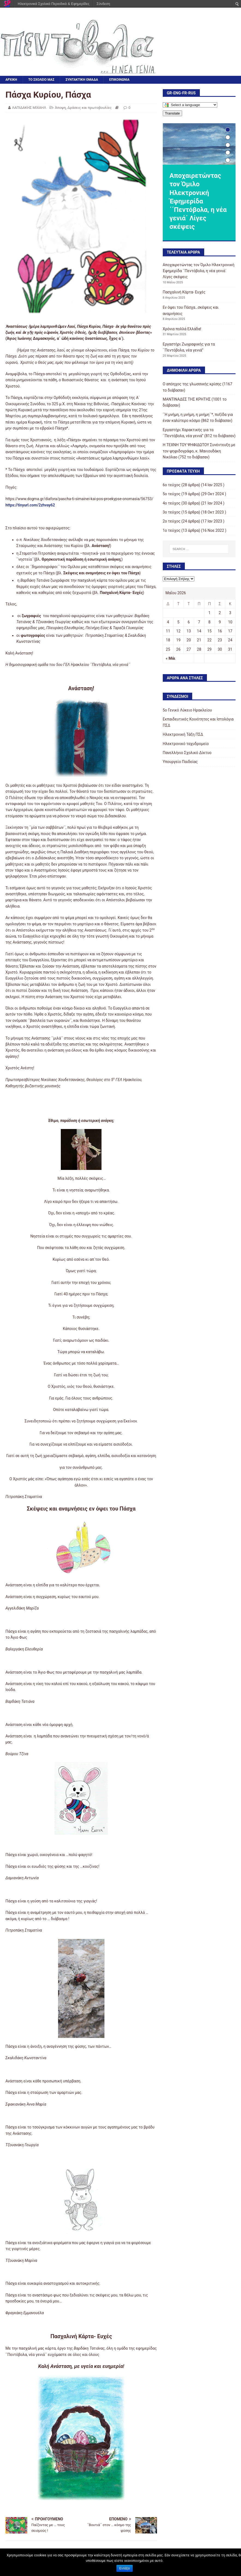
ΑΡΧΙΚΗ (11, 80)
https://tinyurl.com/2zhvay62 (30, 505)
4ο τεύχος (171, 503)
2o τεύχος (171, 521)
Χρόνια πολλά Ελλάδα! (182, 329)
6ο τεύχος (171, 485)
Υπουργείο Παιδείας (180, 761)
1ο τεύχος (171, 530)
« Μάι (170, 658)
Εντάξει (124, 2568)
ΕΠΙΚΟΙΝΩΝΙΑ (119, 80)
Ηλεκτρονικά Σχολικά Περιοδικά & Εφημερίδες (53, 4)
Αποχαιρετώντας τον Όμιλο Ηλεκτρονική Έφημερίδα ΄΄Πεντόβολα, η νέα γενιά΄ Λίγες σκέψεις (198, 271)
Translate (172, 113)
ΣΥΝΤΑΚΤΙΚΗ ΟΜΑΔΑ (81, 80)
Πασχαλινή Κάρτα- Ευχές (184, 292)
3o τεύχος (171, 512)
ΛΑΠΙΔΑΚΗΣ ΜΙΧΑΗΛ (29, 108)
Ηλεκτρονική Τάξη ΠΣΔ (183, 734)
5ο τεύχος (171, 494)
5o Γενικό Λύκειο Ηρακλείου (187, 710)
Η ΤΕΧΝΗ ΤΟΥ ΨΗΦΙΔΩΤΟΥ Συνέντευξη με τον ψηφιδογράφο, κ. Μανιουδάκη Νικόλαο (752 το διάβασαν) (199, 451)
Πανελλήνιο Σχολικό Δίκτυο (187, 752)
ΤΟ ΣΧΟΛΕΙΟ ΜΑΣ (41, 80)
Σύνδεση (103, 4)
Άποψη (60, 108)
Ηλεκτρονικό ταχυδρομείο (186, 743)
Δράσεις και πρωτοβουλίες (89, 108)
